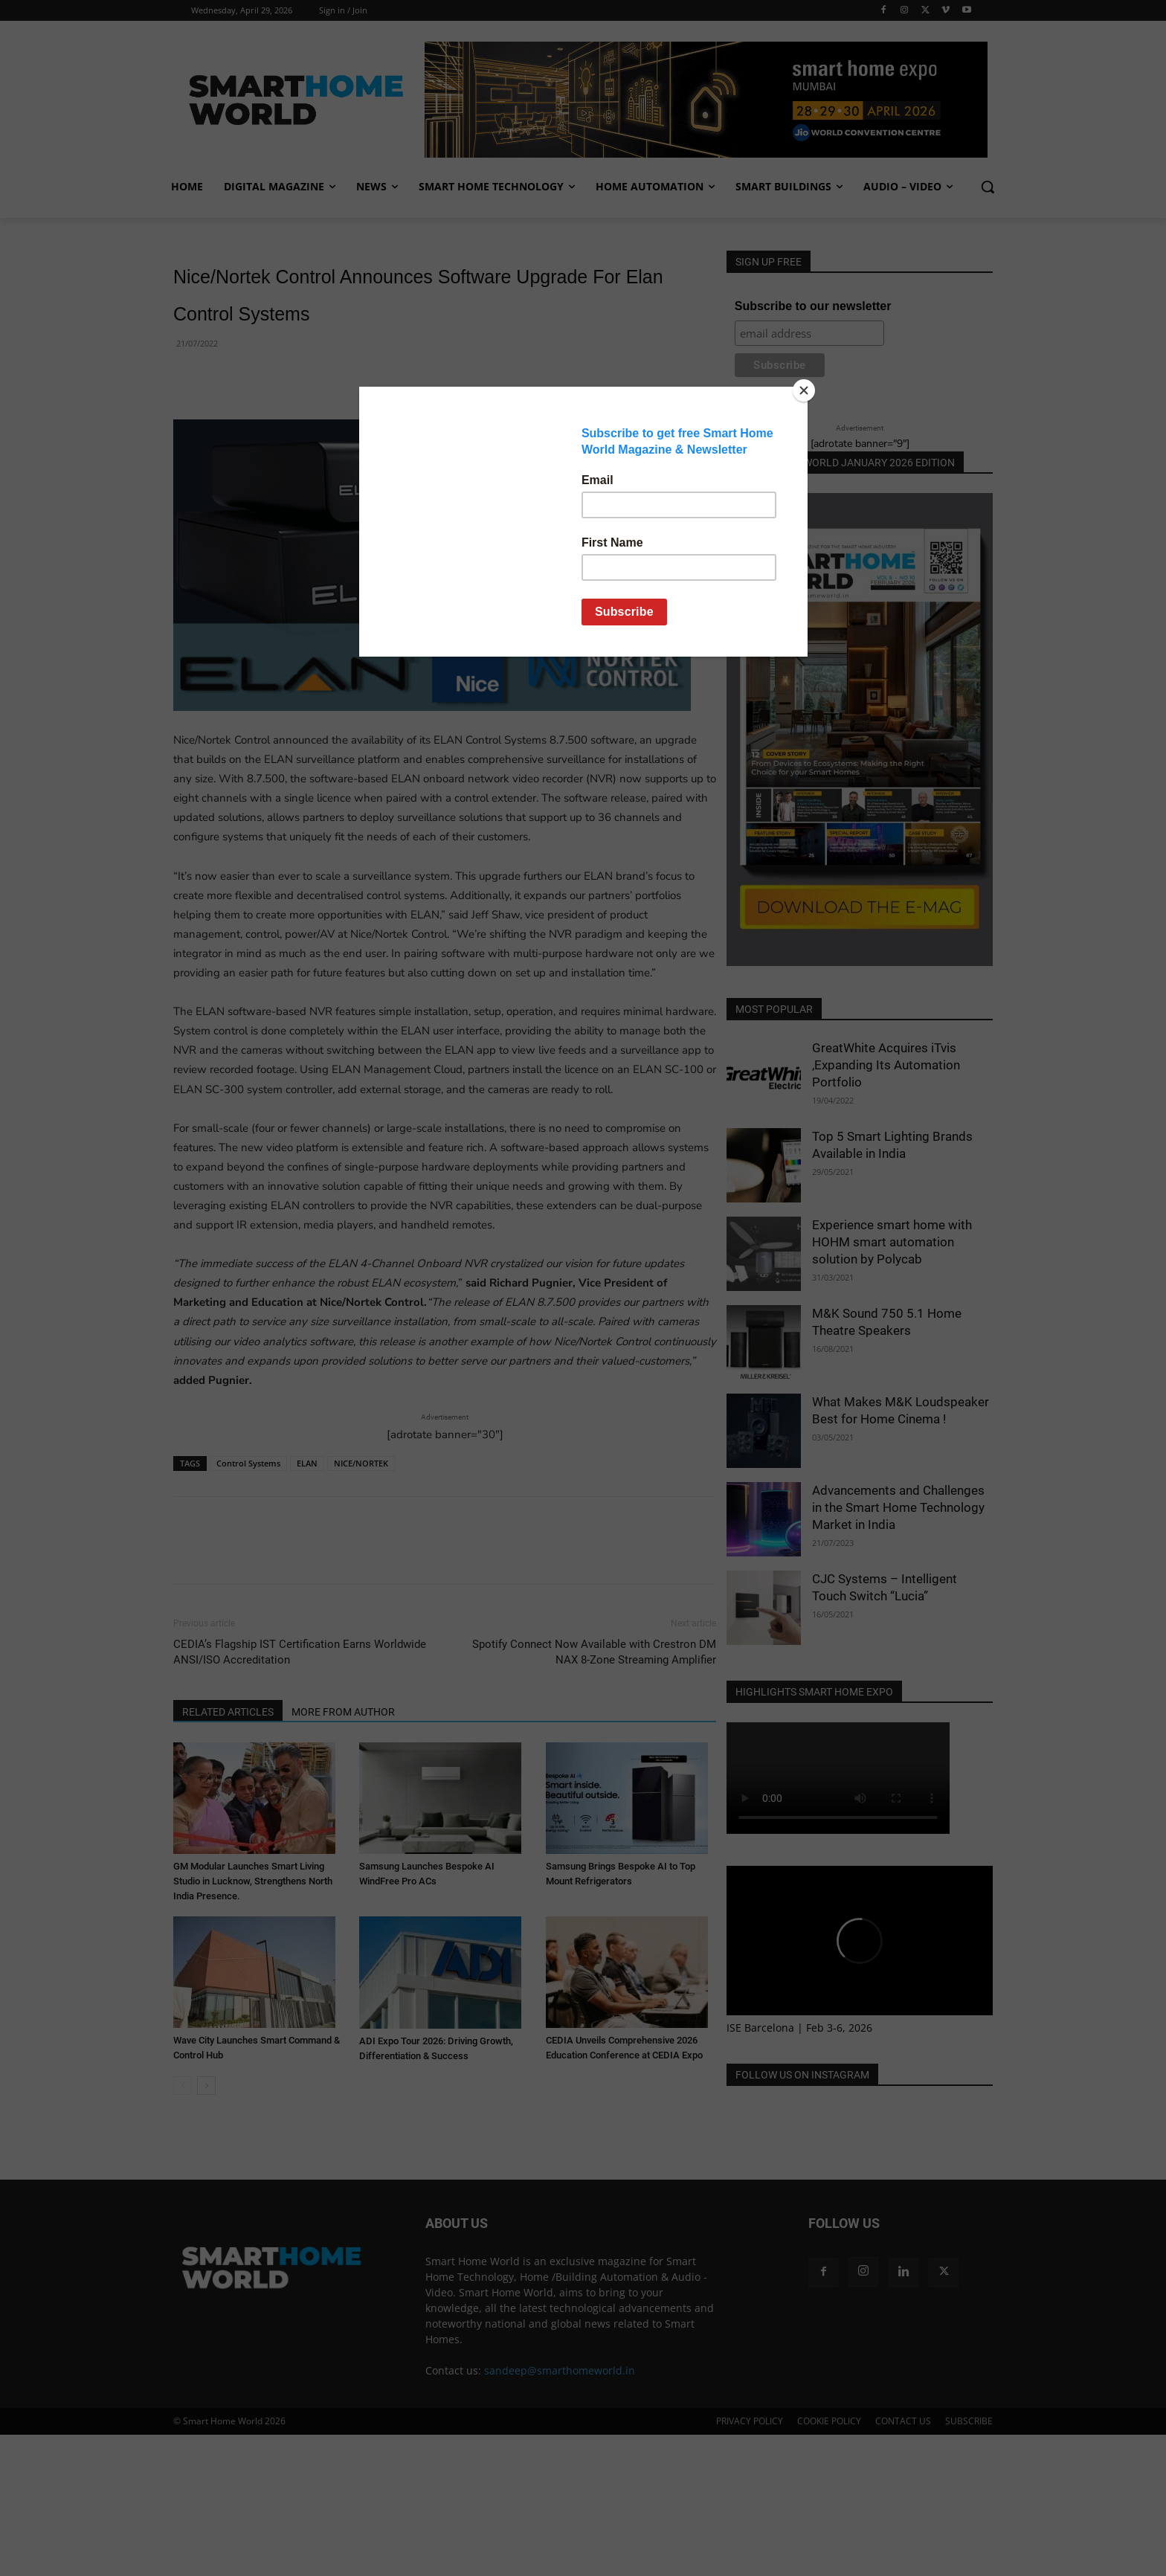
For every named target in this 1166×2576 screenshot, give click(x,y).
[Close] (804, 390)
